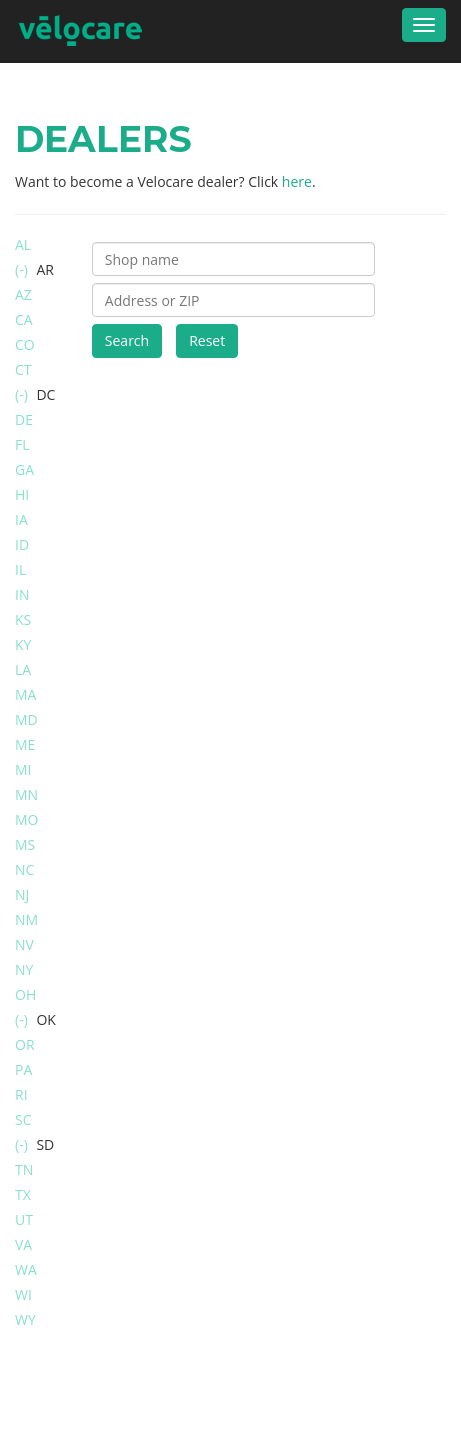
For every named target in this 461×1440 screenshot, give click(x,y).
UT (24, 1219)
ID (22, 544)
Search (127, 340)
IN (22, 594)
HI (22, 494)
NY (24, 969)
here (297, 181)
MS (25, 844)
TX (23, 1194)
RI (21, 1094)
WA (26, 1269)
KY (23, 644)
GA (24, 469)
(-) (23, 269)
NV (24, 944)
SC (23, 1119)
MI (23, 769)
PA (23, 1069)
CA (24, 319)
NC (24, 869)
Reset (207, 340)
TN (24, 1169)
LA (23, 669)
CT (23, 369)
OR (25, 1044)
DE (24, 419)
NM (26, 919)
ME (25, 744)
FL (22, 444)
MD (26, 719)
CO (25, 344)
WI (23, 1294)
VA (23, 1244)
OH (25, 994)
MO (26, 819)
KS (23, 619)
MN (26, 794)
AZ (23, 294)
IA (21, 519)
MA (25, 694)
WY (25, 1319)
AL (23, 244)
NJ (22, 894)
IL (20, 569)
